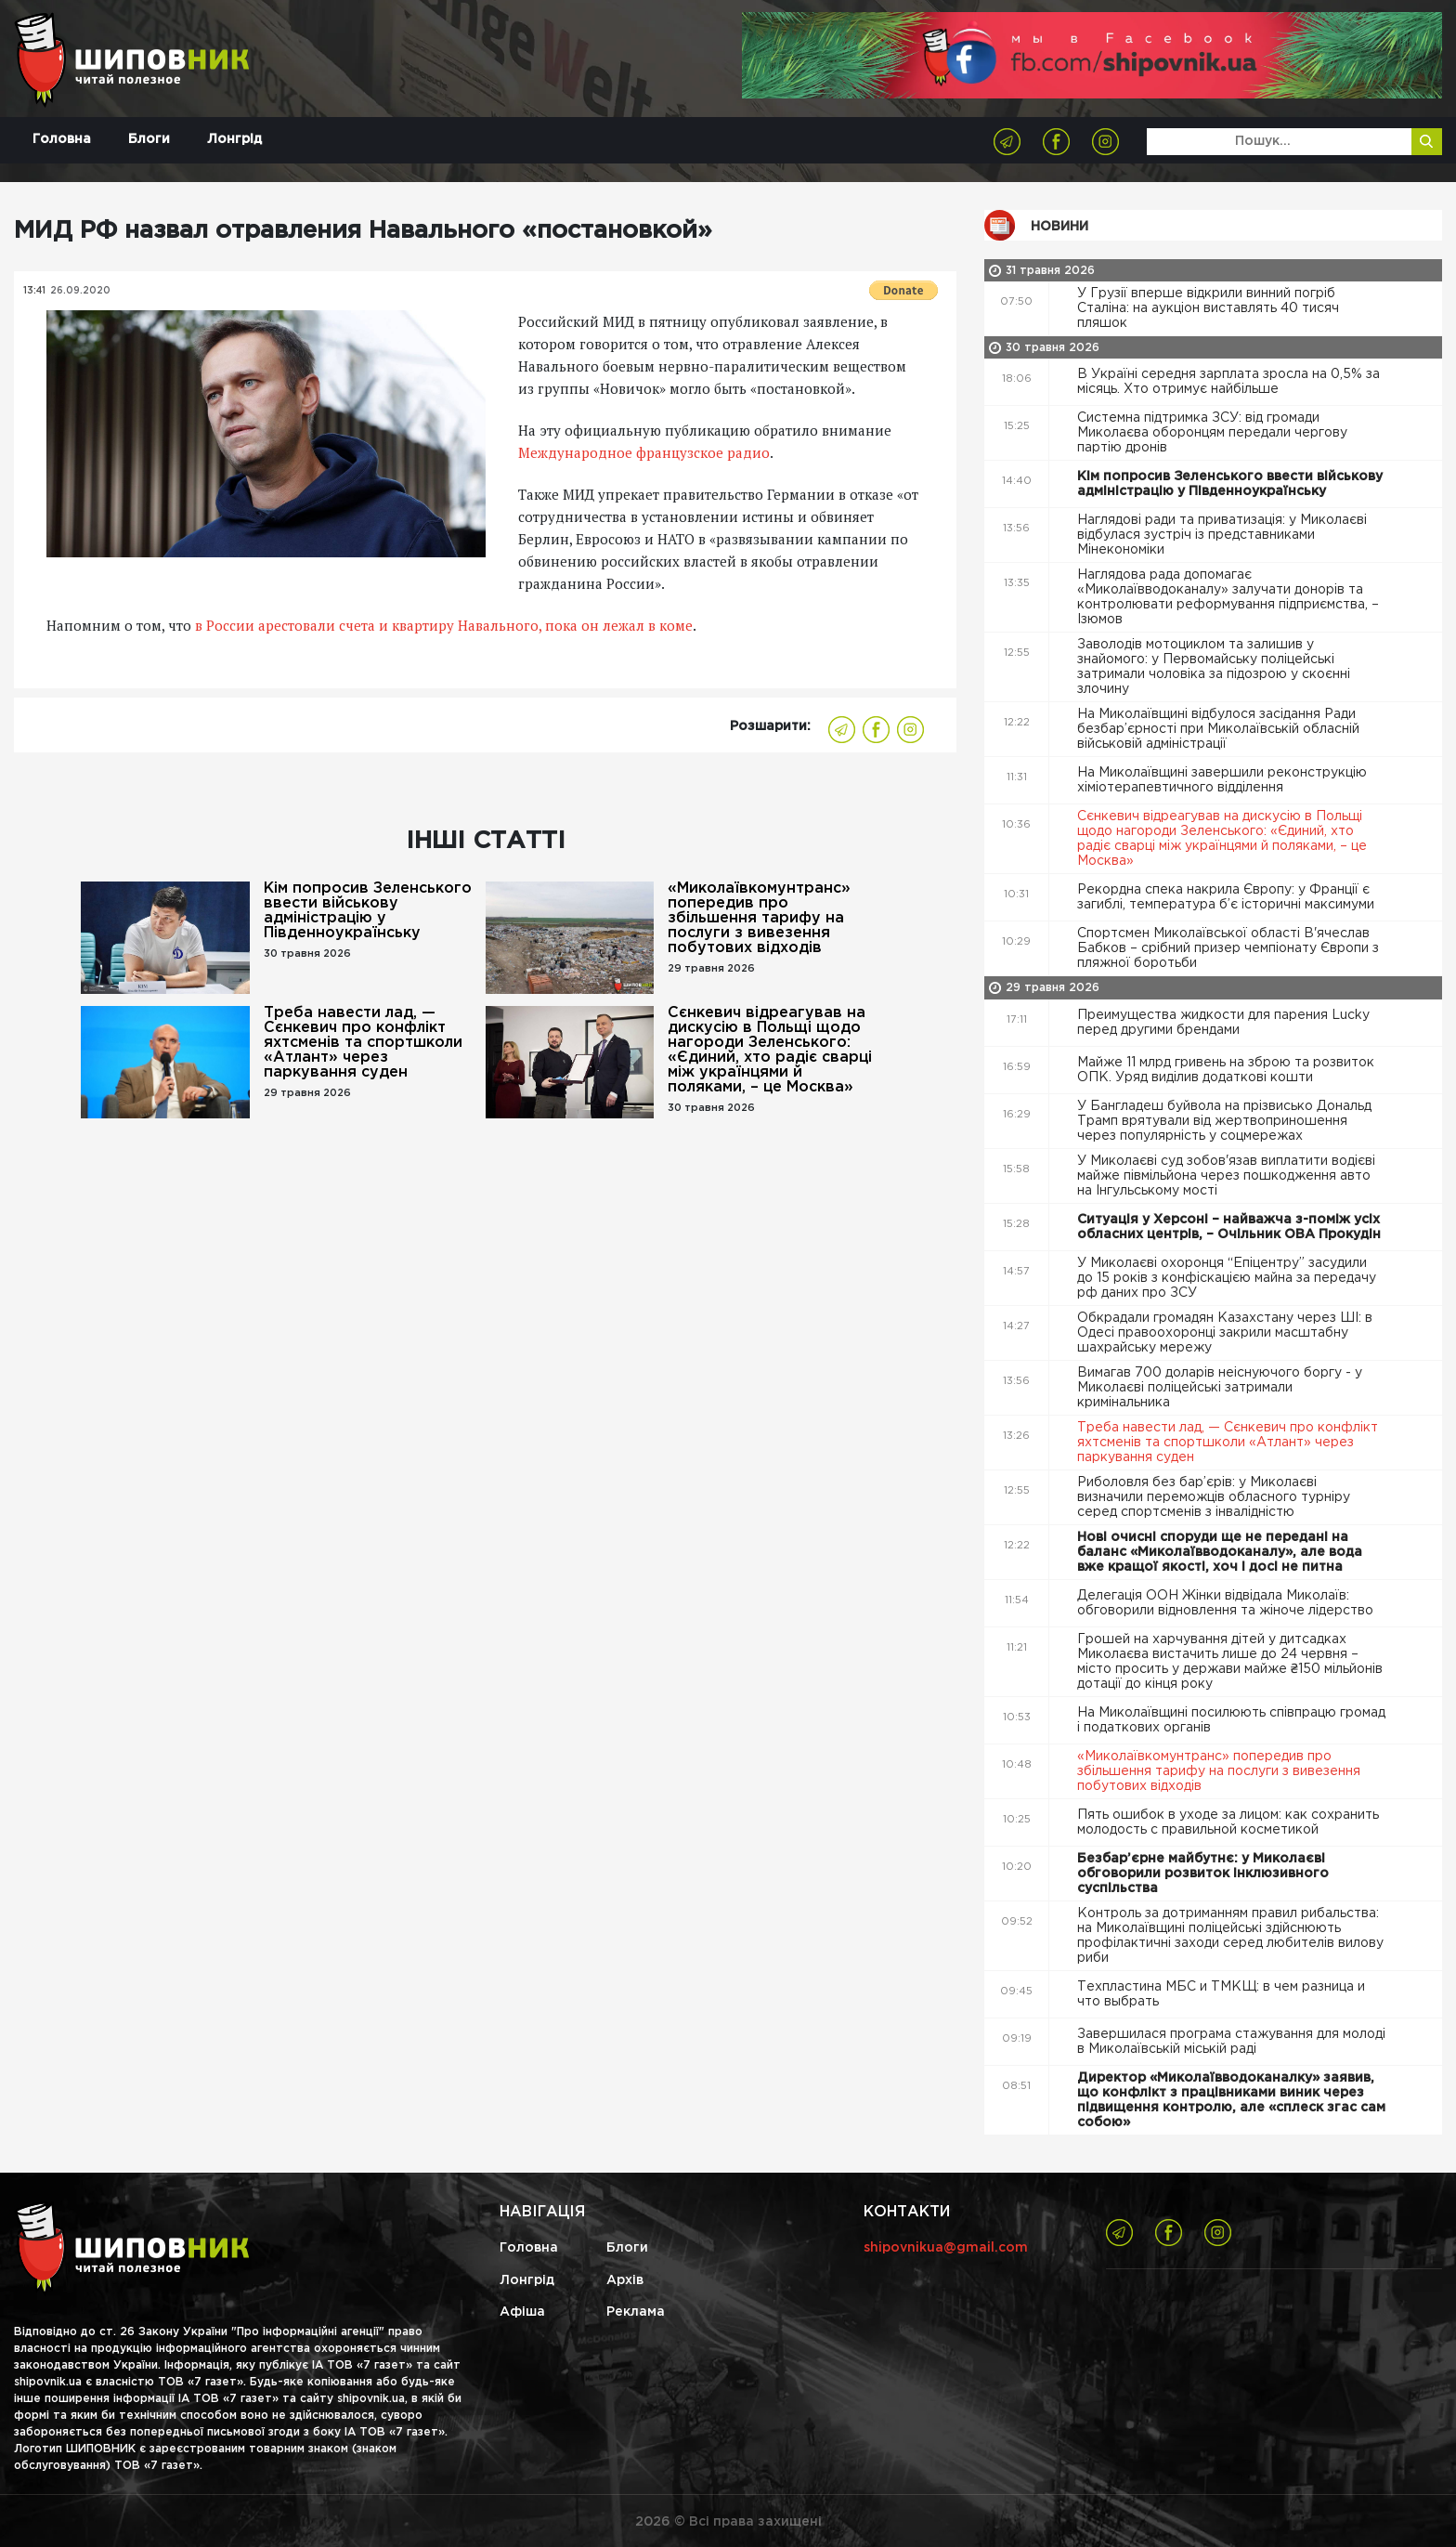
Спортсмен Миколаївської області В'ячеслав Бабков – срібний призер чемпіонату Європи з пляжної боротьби (1228, 948)
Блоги (149, 139)
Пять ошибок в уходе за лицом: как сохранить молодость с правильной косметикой (1228, 1822)
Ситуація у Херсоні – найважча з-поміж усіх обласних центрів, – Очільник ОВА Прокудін (1230, 1227)
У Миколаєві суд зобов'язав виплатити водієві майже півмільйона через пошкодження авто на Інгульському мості (1226, 1176)
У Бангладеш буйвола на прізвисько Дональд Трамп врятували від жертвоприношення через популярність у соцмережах (1224, 1121)
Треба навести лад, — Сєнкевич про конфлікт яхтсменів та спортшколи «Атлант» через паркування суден (363, 1042)
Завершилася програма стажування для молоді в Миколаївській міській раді (1231, 2042)
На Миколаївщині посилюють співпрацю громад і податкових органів (1231, 1720)
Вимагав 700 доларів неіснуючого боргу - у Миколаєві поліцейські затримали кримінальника (1219, 1387)
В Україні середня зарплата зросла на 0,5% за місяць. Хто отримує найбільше (1228, 382)
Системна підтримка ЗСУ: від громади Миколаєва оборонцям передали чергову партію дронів (1212, 432)
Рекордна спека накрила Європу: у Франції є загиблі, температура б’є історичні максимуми (1227, 897)
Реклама (635, 2312)
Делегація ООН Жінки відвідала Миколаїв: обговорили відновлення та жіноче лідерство (1227, 1603)
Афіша (522, 2312)
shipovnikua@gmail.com (946, 2247)
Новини (1059, 226)
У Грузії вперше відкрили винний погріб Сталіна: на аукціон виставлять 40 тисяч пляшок (1208, 308)
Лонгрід (234, 139)
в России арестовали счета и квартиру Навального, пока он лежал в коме (444, 625)
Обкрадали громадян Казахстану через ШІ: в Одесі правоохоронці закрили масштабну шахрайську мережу (1224, 1333)
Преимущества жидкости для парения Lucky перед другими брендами (1223, 1023)
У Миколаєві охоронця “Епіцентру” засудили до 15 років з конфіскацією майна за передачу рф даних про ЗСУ (1226, 1278)
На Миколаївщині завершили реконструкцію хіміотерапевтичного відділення (1222, 780)
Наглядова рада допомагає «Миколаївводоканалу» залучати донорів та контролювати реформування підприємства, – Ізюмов (1228, 597)
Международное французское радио (644, 452)
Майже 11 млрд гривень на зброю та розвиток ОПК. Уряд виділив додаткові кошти (1225, 1070)
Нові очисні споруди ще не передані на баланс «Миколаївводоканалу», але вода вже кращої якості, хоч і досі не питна (1219, 1552)
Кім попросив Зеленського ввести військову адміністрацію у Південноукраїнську (368, 911)
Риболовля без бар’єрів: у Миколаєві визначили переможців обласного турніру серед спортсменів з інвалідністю (1213, 1497)
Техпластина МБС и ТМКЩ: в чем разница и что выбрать (1221, 1994)
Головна (61, 139)
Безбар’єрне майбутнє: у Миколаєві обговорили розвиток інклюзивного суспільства (1203, 1873)
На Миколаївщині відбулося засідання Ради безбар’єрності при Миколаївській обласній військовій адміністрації (1218, 729)
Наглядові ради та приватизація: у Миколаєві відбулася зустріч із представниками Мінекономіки (1222, 535)
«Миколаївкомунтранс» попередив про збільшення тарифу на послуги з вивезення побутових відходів (759, 918)
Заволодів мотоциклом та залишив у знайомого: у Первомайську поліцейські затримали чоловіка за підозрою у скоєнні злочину (1213, 667)
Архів (625, 2280)
